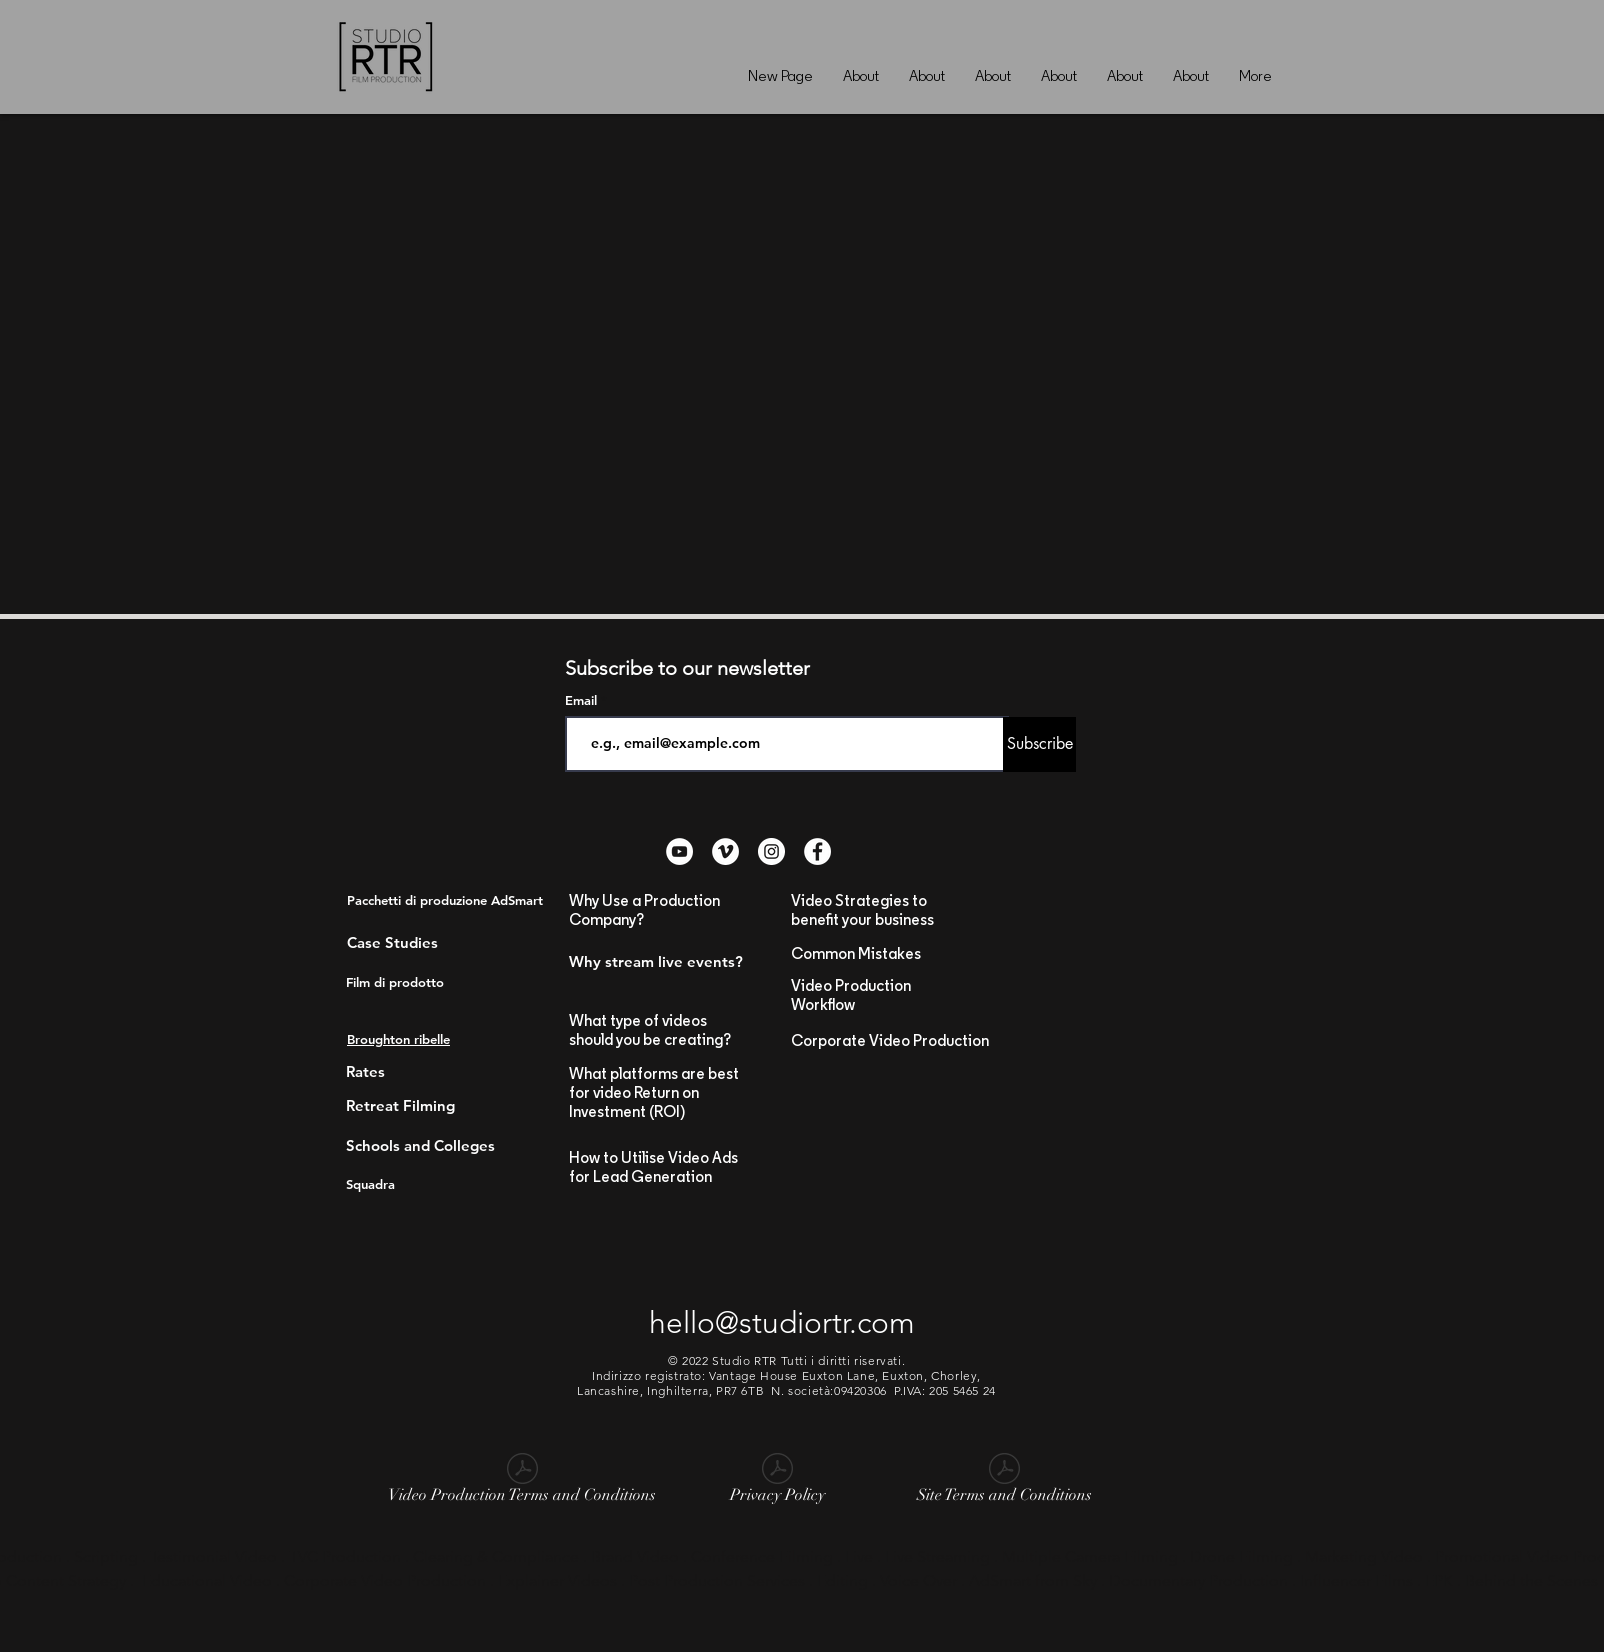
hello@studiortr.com (782, 1323)
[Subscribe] (1039, 744)
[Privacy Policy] (777, 1482)
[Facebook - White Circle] (817, 851)
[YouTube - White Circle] (679, 851)
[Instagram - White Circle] (771, 851)
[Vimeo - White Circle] (725, 851)
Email (583, 700)
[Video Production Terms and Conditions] (522, 1482)
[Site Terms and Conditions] (1004, 1482)
